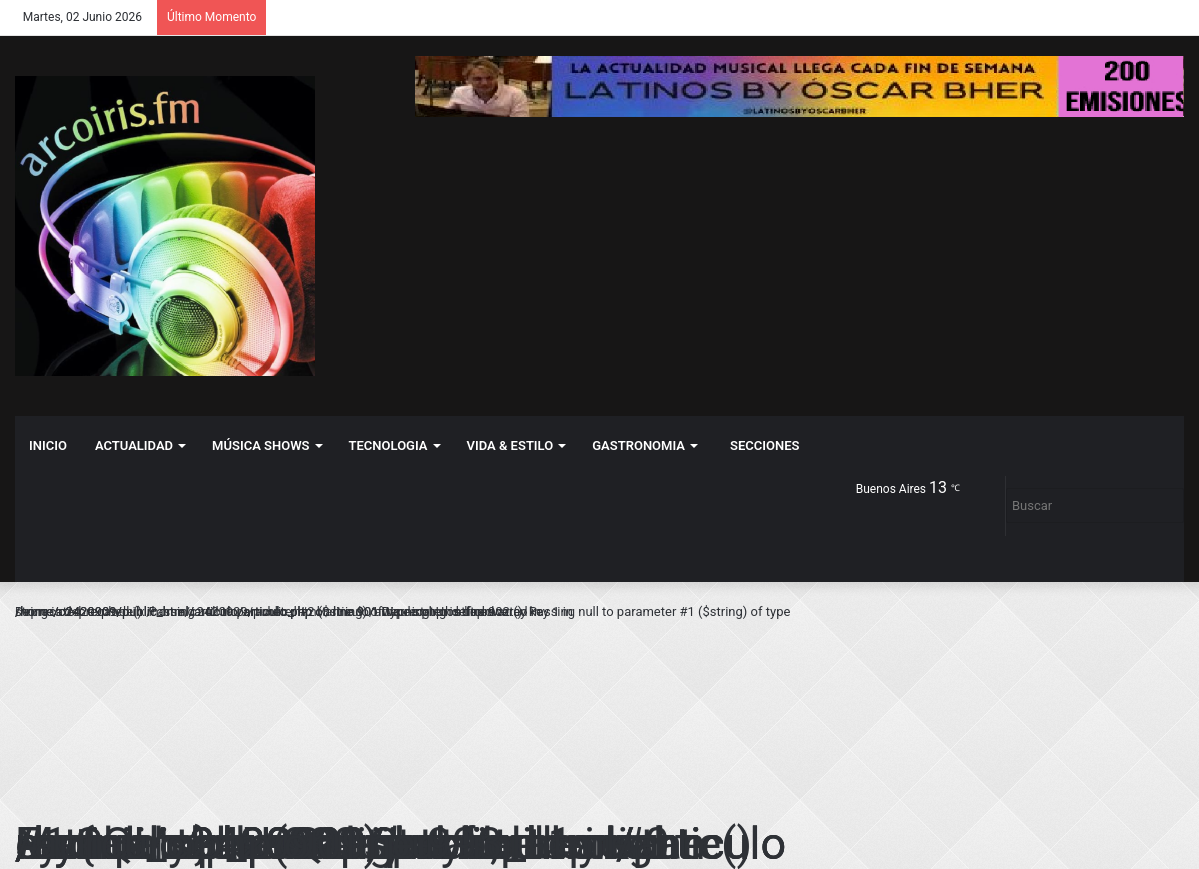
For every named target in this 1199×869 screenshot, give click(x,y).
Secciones (764, 445)
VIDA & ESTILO (510, 445)
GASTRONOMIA (638, 445)
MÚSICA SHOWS (260, 445)
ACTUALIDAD (134, 445)
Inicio (48, 445)
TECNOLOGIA (388, 445)
